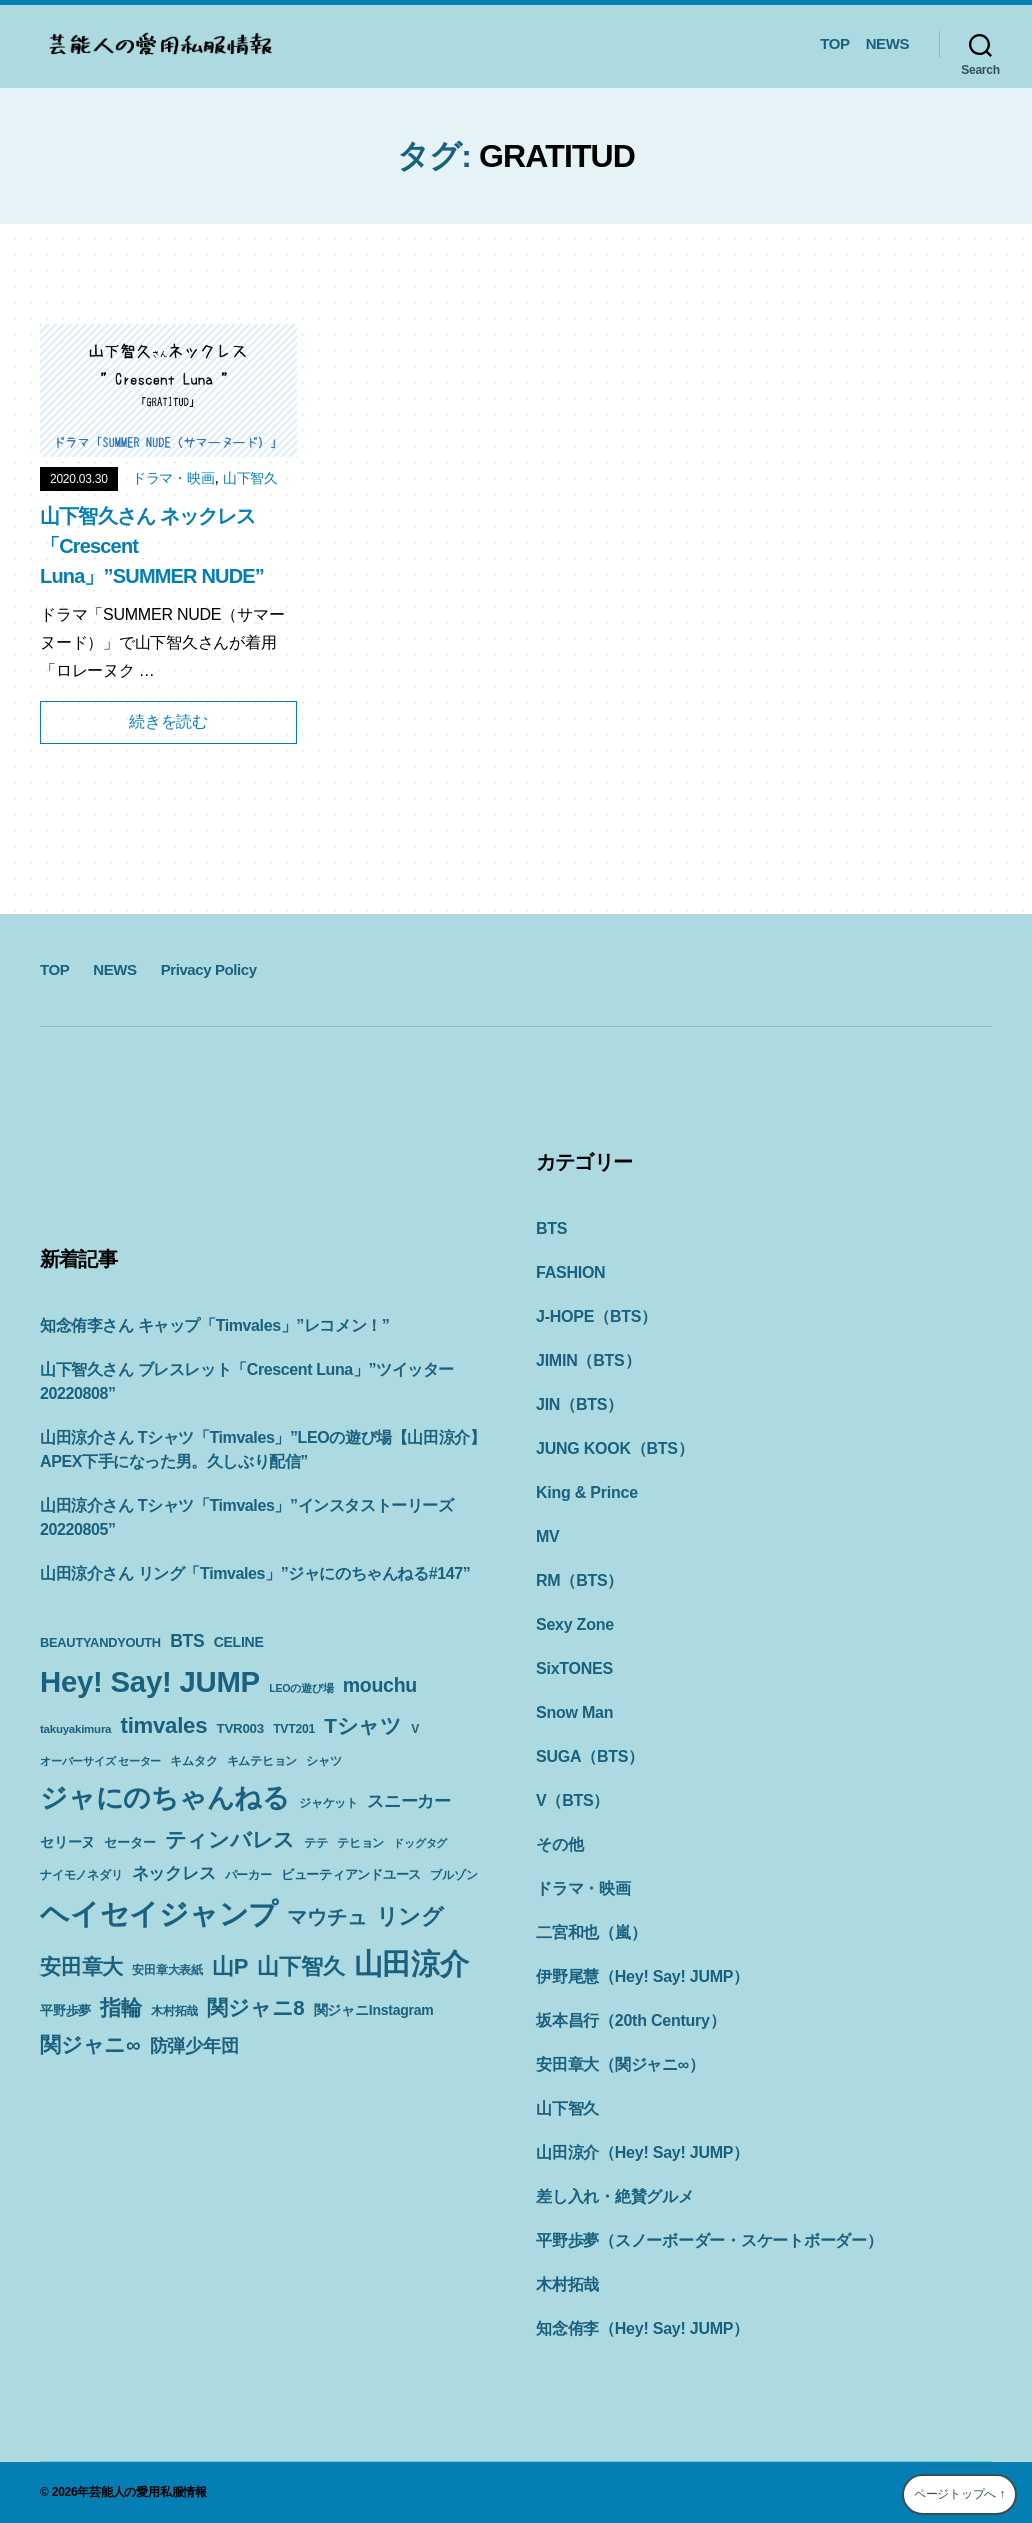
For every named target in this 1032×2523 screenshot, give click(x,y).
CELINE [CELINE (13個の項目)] (239, 1642)
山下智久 (250, 478)
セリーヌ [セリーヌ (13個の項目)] (67, 1842)
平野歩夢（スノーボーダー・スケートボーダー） (709, 2240)
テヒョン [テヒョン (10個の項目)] (360, 1843)
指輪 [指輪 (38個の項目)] (121, 2008)
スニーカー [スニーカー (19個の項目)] (409, 1801)
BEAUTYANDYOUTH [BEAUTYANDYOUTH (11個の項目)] (100, 1642)
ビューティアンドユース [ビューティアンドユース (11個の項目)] (351, 1874)
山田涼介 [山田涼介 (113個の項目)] (411, 1964)
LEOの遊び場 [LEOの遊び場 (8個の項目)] (301, 1688)
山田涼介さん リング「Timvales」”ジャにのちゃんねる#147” (255, 1573)
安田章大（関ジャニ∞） (620, 2064)
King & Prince (587, 1492)
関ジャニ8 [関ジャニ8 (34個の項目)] (255, 2007)
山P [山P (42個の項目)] (230, 1966)
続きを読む (168, 721)
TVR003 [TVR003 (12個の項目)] (239, 1728)
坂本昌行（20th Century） (630, 2020)
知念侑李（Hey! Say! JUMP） (642, 2328)
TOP (834, 43)
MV (548, 1536)
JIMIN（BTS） (588, 1360)
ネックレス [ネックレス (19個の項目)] (174, 1873)
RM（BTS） (579, 1580)
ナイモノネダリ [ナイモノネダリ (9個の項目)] (81, 1875)
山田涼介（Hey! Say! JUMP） (642, 2152)
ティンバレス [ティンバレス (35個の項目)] (230, 1839)
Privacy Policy (209, 969)
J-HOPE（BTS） (596, 1316)
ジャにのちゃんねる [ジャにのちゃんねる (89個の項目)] (165, 1797)
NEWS (887, 43)
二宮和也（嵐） (591, 1932)
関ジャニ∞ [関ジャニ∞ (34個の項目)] (90, 2044)
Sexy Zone (575, 1624)
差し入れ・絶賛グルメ (615, 2196)
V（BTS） (572, 1800)
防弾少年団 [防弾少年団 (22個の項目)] (194, 2046)
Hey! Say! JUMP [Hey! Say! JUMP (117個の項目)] (150, 1681)
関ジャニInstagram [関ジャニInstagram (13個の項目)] (374, 2010)
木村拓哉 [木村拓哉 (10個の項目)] (174, 2011)
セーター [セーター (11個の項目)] (129, 1842)
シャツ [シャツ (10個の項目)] (323, 1761)
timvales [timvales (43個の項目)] (164, 1725)
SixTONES (574, 1668)
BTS (551, 1228)
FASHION (570, 1272)
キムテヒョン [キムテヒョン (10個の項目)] (262, 1761)
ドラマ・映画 (173, 478)
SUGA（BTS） (590, 1756)
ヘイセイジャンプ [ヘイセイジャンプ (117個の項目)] (159, 1913)
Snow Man (574, 1712)
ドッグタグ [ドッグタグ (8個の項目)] (420, 1843)
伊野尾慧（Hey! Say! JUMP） (642, 1976)
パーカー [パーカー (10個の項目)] (248, 1875)
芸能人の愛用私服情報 (148, 2492)
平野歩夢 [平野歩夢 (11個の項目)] (65, 2010)
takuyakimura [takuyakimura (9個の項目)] (75, 1729)
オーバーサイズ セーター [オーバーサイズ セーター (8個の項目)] (100, 1761)
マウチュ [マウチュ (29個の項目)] (326, 1917)
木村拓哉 (567, 2284)
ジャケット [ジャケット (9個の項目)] (328, 1803)
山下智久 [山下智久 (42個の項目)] (300, 1966)
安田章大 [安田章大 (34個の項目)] (81, 1966)
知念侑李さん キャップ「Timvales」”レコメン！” (214, 1325)
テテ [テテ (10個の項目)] (316, 1843)
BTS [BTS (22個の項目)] (187, 1641)
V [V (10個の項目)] (415, 1729)
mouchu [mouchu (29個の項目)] (380, 1685)
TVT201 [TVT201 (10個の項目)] (294, 1729)
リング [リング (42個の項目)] (410, 1916)
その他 (559, 1844)
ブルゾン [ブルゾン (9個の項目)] (453, 1875)
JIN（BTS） (579, 1404)
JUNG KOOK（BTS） (615, 1448)
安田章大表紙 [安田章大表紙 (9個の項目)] (167, 1970)
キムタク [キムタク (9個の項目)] (193, 1761)
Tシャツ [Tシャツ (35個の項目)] (363, 1725)
